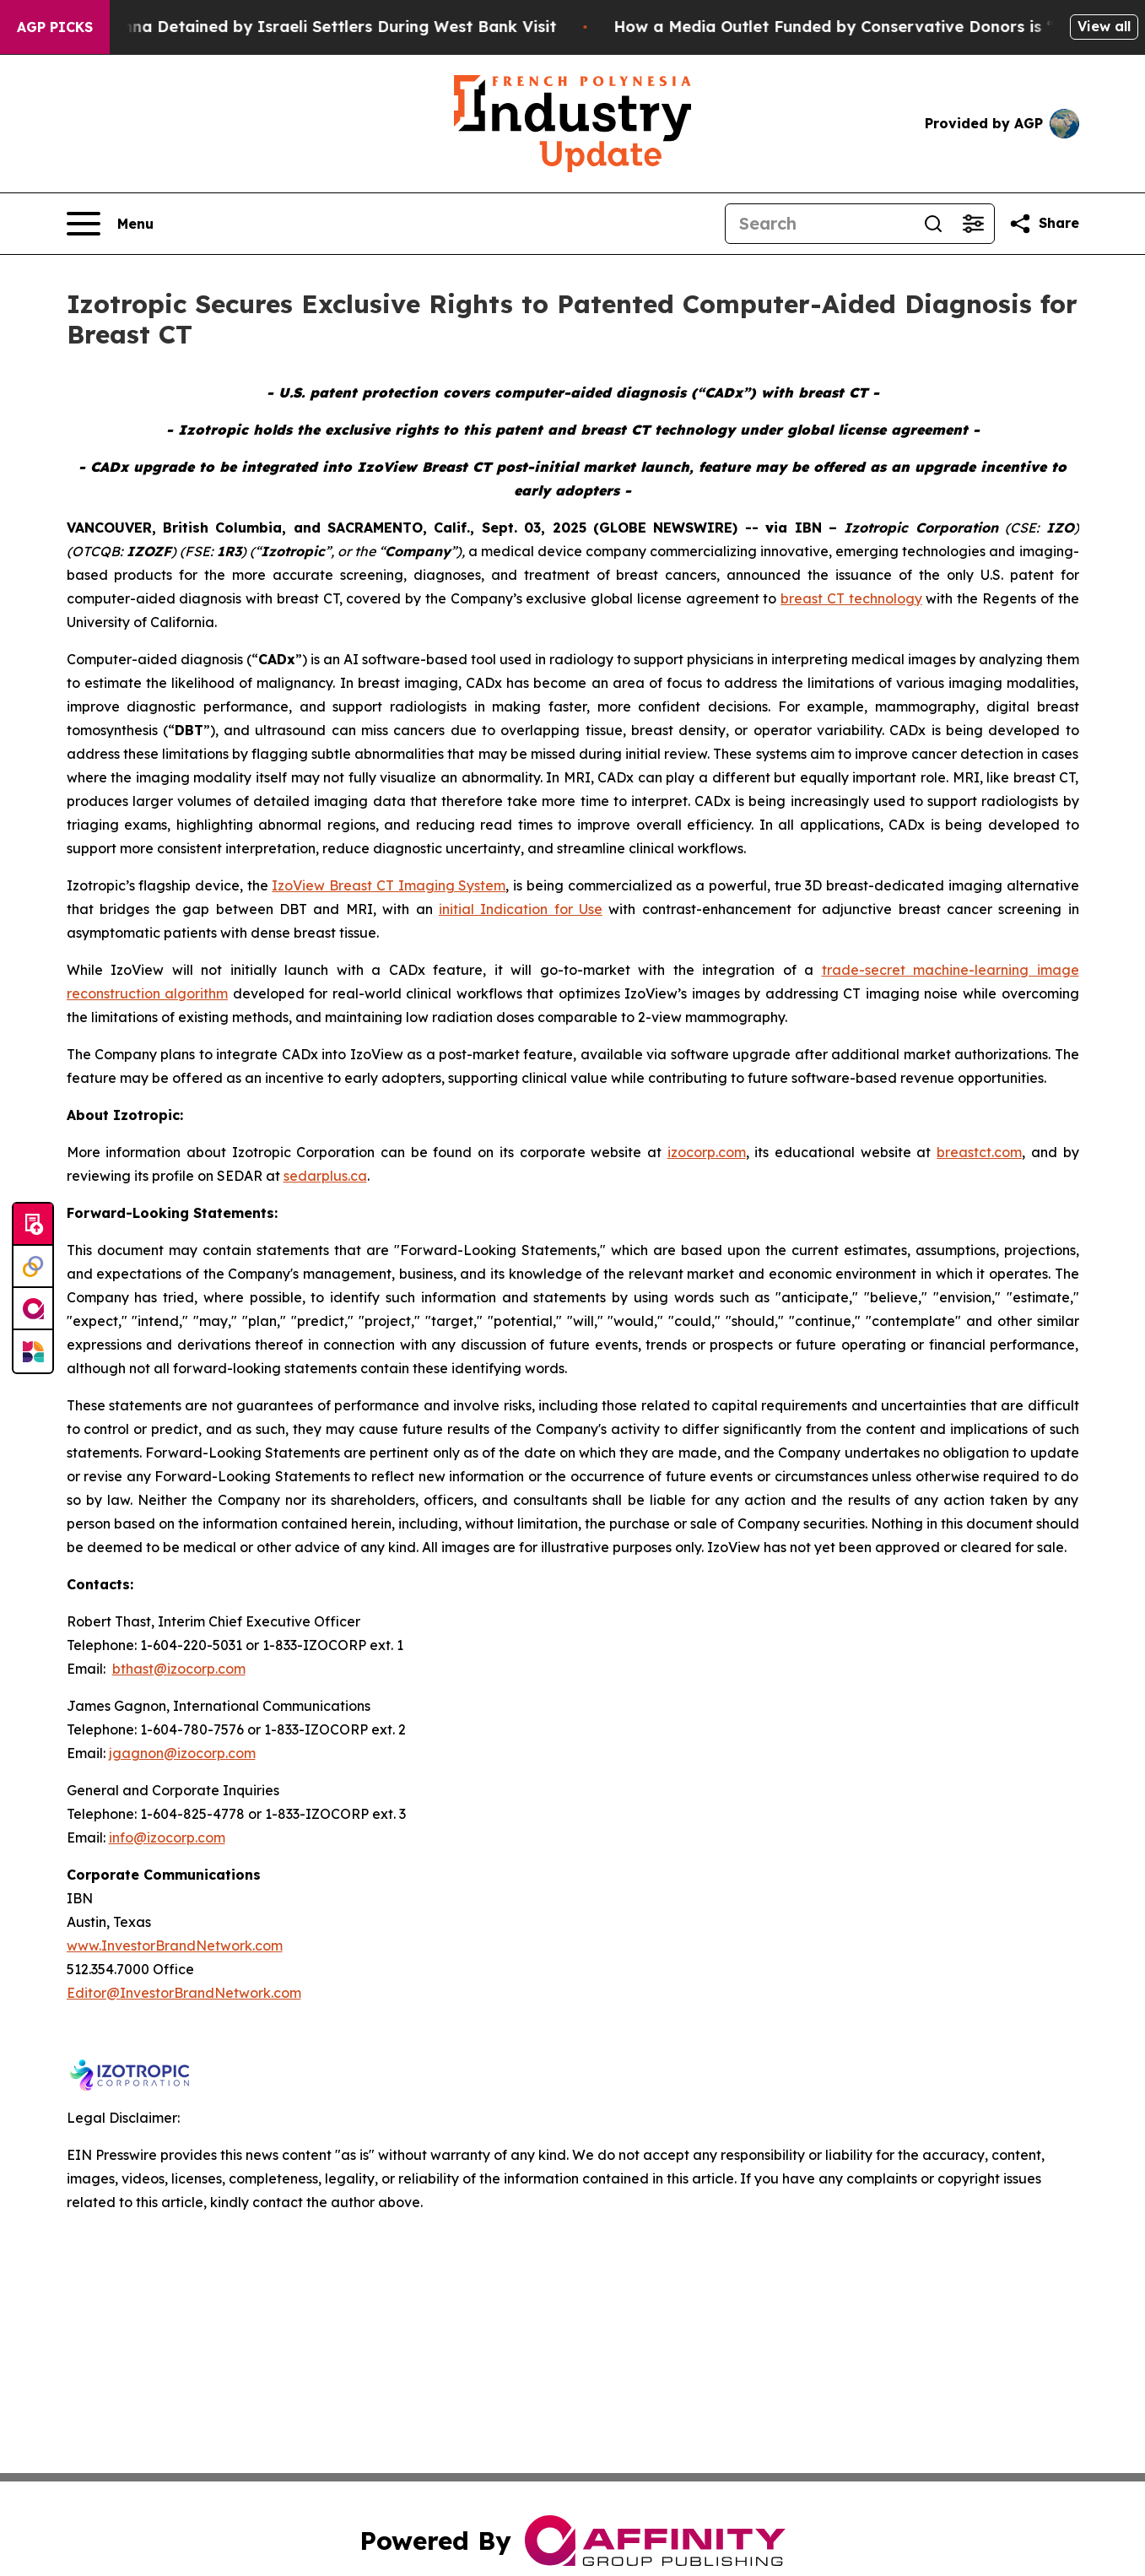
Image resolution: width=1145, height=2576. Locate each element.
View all (1104, 26)
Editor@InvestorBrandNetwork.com (184, 1992)
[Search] (819, 223)
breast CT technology (851, 598)
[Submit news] (33, 1225)
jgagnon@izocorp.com (182, 1753)
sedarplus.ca (325, 1175)
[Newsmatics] (33, 1351)
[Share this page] (1043, 224)
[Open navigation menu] (110, 224)
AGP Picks (55, 27)
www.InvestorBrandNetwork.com (175, 1945)
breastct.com (979, 1152)
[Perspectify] (33, 1267)
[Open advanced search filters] (973, 223)
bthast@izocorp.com (179, 1668)
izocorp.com (706, 1152)
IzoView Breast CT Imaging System (388, 885)
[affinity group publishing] (33, 1309)
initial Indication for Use (520, 909)
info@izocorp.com (167, 1837)
